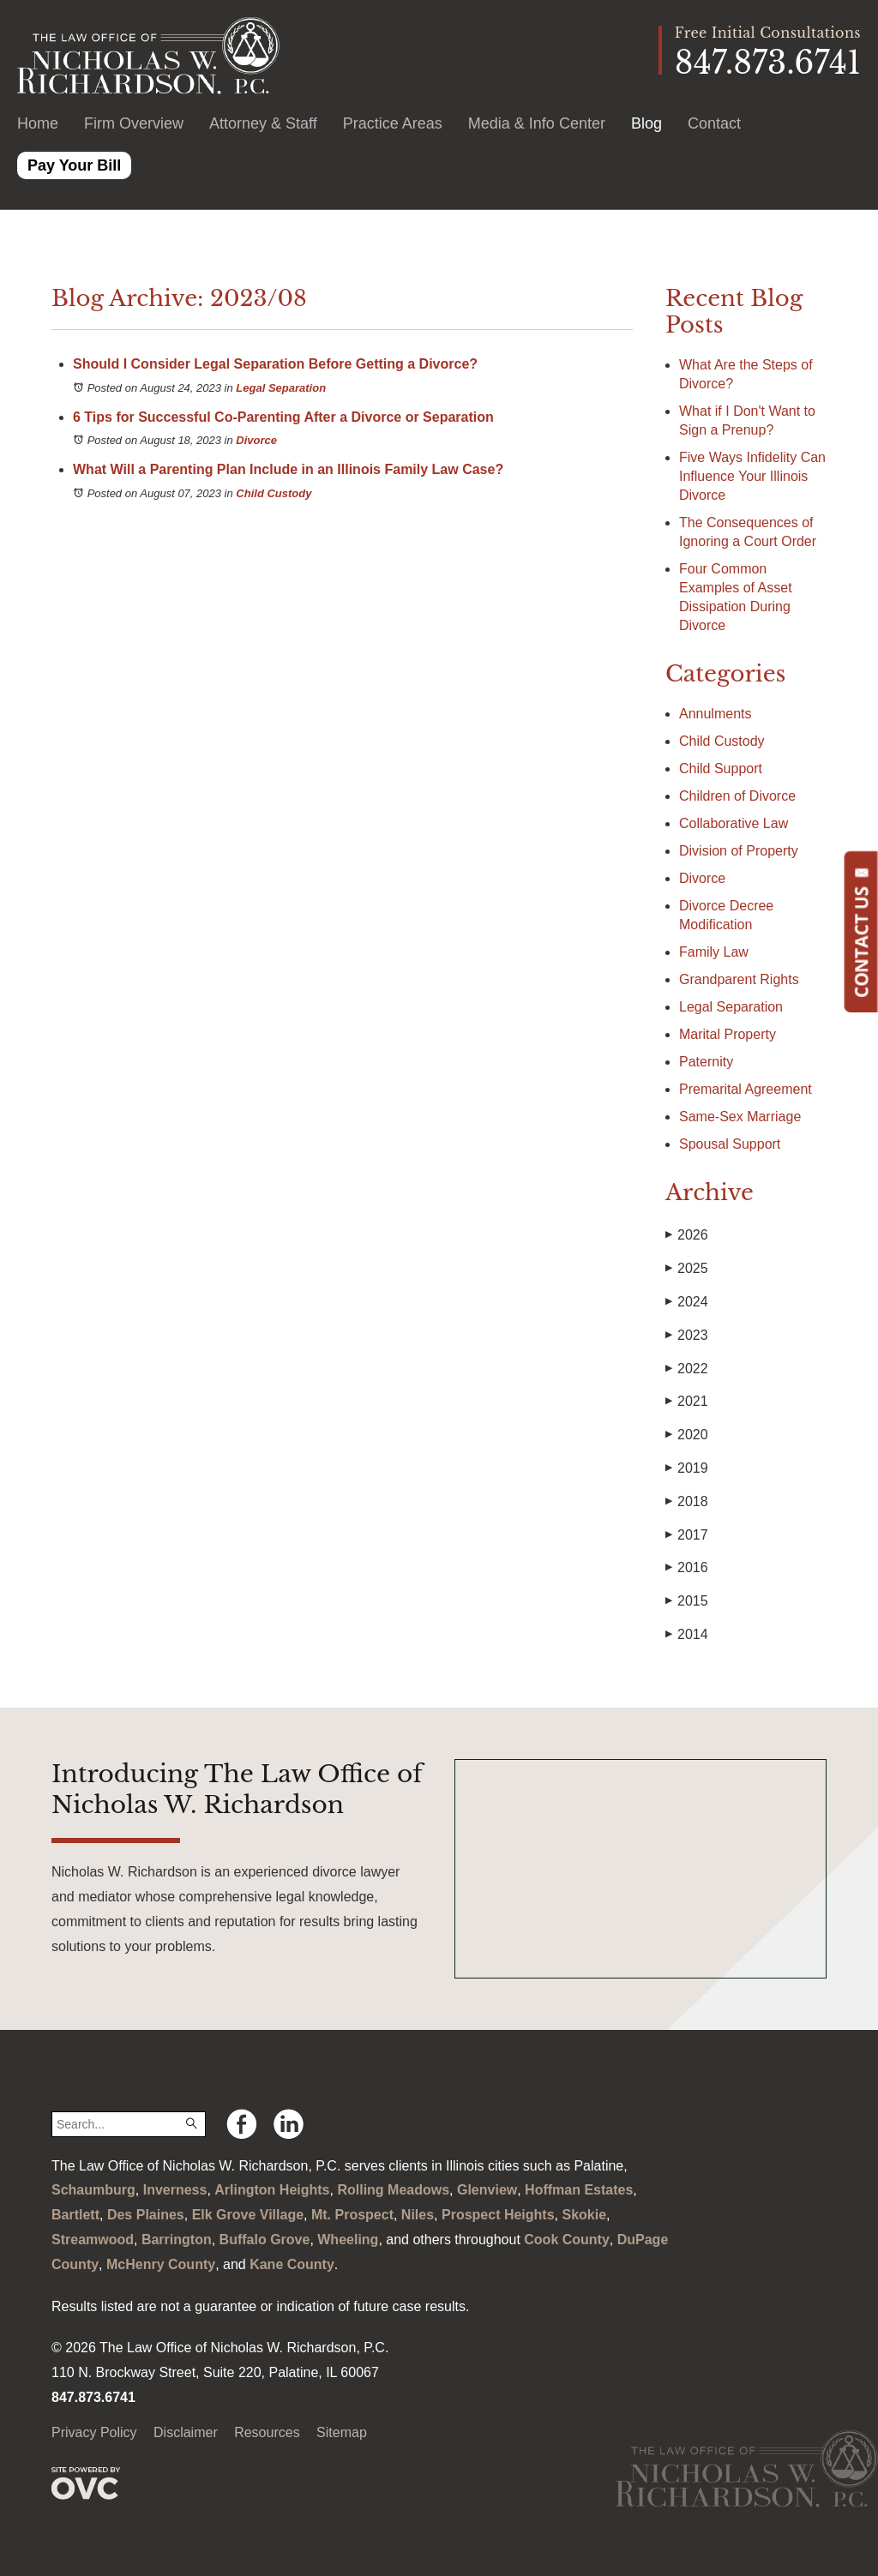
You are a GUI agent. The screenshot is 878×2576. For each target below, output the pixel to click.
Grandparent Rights (739, 979)
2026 (686, 1235)
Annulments (715, 713)
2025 (686, 1269)
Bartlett (75, 2214)
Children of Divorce (737, 796)
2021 (686, 1402)
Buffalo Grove (265, 2239)
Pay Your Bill (74, 165)
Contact (714, 123)
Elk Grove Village (248, 2214)
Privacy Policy (94, 2432)
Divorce (256, 440)
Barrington (176, 2239)
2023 (686, 1336)
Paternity (706, 1061)
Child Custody (273, 493)
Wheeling (347, 2239)
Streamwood (92, 2239)
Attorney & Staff (263, 123)
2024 (686, 1302)
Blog (646, 123)
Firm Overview (133, 123)
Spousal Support (729, 1144)
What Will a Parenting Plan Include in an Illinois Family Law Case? (288, 469)
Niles (417, 2214)
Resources (266, 2432)
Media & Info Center (536, 123)
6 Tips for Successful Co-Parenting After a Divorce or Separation (283, 417)
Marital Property (727, 1034)
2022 (686, 1369)
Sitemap (341, 2432)
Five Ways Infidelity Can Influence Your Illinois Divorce (752, 476)
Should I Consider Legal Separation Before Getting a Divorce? (275, 364)
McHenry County (160, 2264)
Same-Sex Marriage (740, 1116)
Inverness (175, 2190)
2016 (686, 1568)
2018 (686, 1502)
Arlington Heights (271, 2190)
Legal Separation (281, 387)
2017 (686, 1535)
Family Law (714, 952)
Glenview (487, 2190)
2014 (686, 1635)
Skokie (584, 2214)
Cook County (567, 2239)
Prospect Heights (498, 2214)
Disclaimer (185, 2432)
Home (37, 123)
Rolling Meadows (393, 2190)
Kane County (292, 2264)
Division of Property (738, 851)
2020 (686, 1435)
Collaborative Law (733, 823)
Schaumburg (93, 2190)
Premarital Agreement (745, 1089)
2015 (686, 1601)
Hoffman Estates (579, 2190)
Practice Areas (392, 123)
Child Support (720, 768)
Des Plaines (145, 2214)
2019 (686, 1468)
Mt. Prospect (352, 2214)
